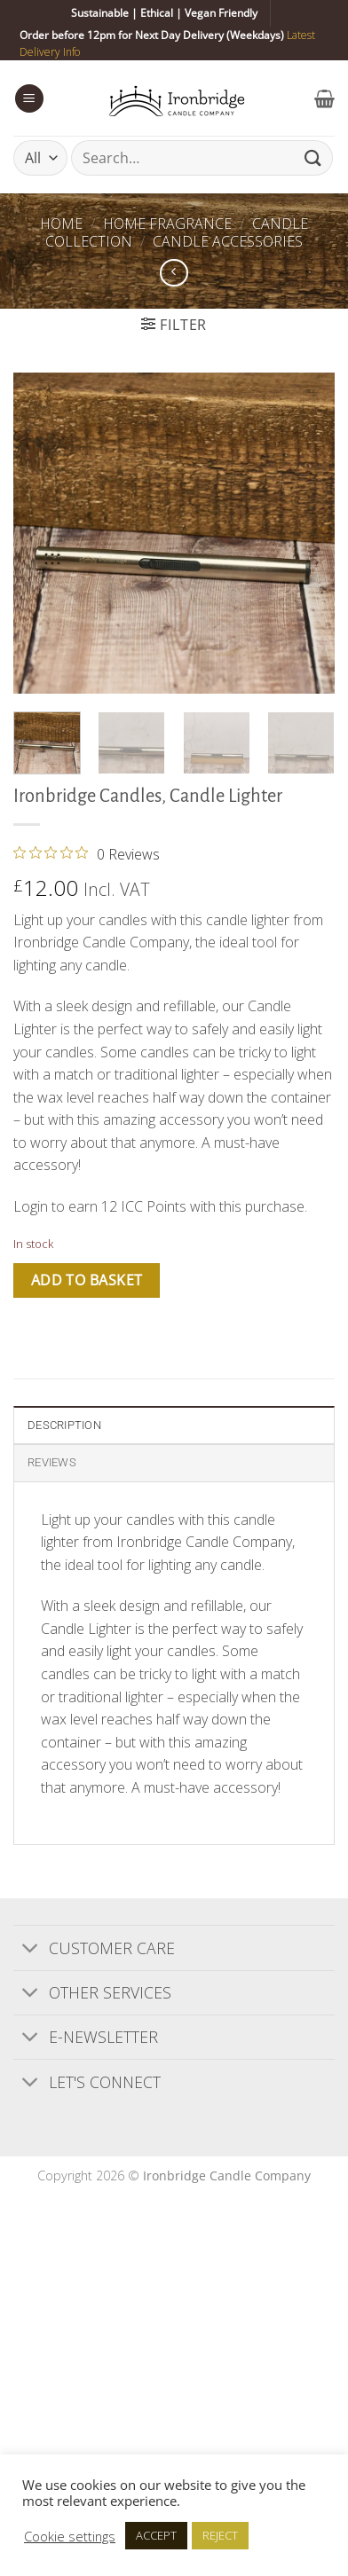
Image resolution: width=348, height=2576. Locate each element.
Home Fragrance (167, 223)
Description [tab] (64, 1425)
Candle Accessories (228, 241)
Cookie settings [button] (69, 2536)
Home (61, 223)
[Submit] (313, 158)
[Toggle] (30, 1949)
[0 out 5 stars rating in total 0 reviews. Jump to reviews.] (86, 853)
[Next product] (173, 273)
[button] (29, 99)
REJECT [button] (220, 2535)
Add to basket (87, 1280)
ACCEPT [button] (156, 2535)
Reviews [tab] (52, 1462)
